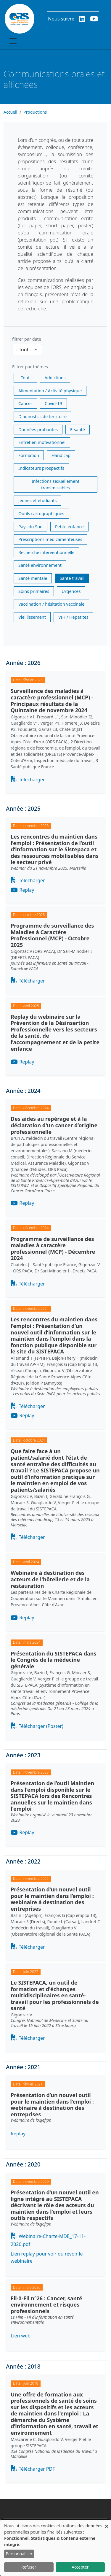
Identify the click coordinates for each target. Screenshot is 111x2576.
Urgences (71, 591)
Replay (26, 890)
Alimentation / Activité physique (50, 390)
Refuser (28, 2567)
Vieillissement (32, 617)
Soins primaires (33, 591)
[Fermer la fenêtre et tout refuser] (106, 2523)
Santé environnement (40, 565)
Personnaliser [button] (19, 2553)
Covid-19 (53, 403)
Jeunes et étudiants (37, 500)
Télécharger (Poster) (41, 1726)
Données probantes (38, 429)
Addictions (55, 377)
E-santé (77, 429)
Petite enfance (69, 526)
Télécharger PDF (37, 2469)
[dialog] (55, 2548)
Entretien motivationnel (41, 442)
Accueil (10, 112)
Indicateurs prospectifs (41, 468)
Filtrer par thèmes (30, 366)
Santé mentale (32, 578)
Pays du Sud (30, 526)
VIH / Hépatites (73, 617)
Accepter (80, 2567)
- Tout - (25, 377)
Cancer (25, 403)
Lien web (20, 2335)
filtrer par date (26, 339)
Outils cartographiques (41, 513)
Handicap (61, 455)
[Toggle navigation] (13, 41)
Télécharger (32, 779)
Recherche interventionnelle (46, 552)
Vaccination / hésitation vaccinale (51, 604)
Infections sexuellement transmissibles (55, 484)
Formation (28, 455)
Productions (35, 112)
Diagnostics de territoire (42, 416)
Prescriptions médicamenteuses (50, 539)
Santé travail (71, 578)
